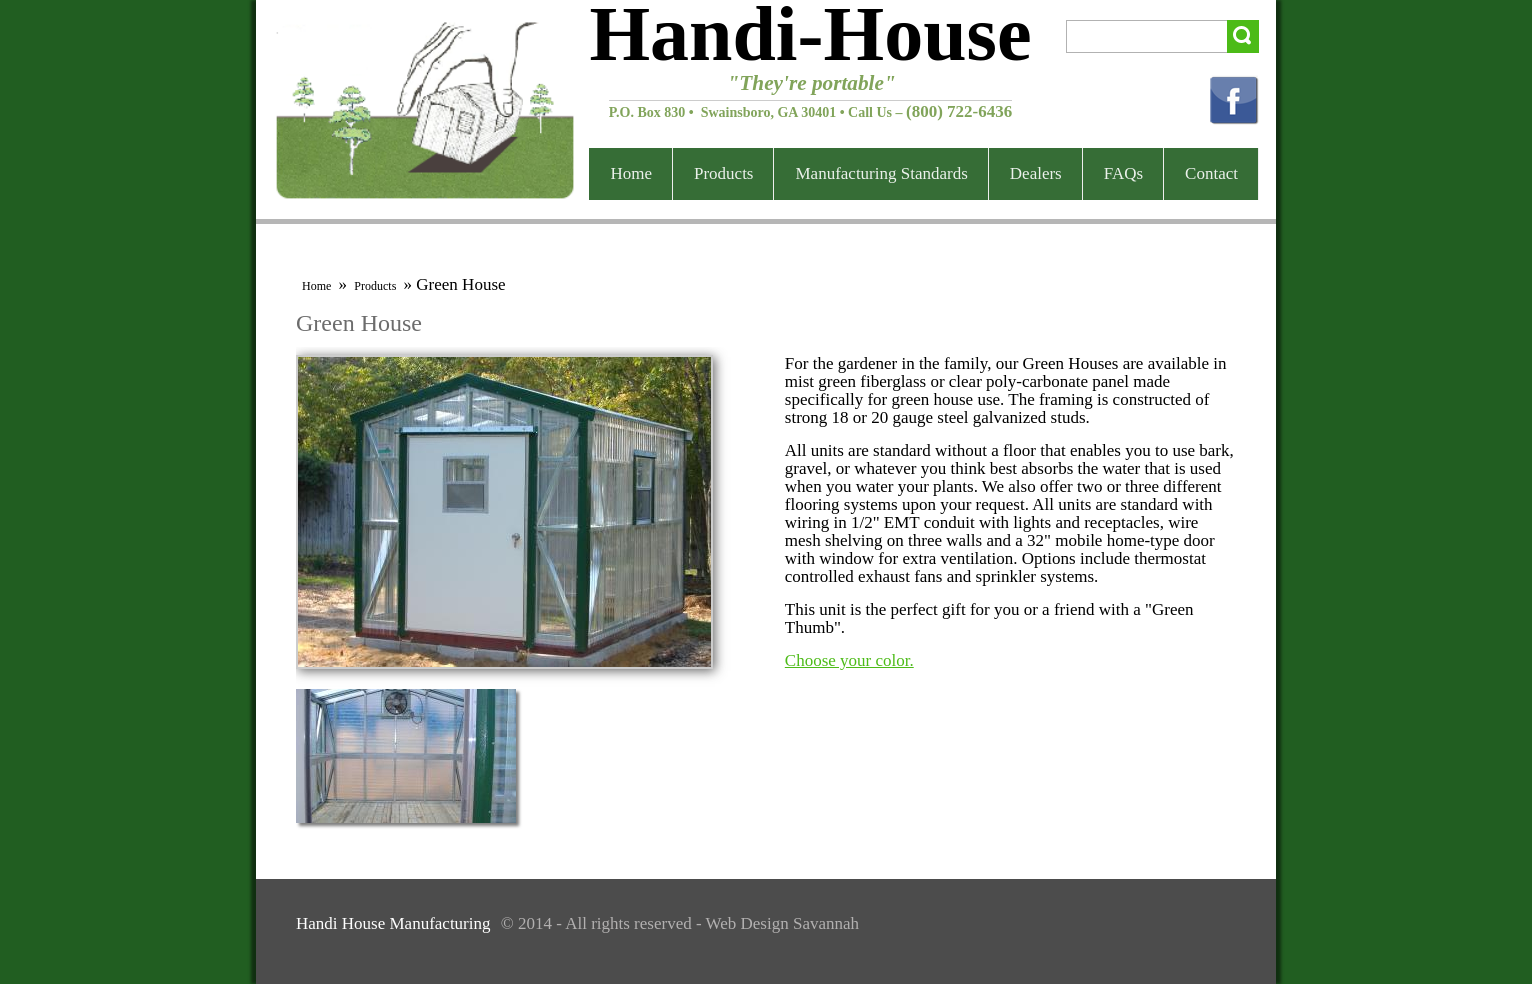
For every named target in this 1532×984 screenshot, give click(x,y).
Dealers (1036, 173)
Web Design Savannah (782, 923)
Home (631, 173)
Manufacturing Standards (881, 173)
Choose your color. (849, 660)
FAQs (1123, 173)
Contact (1211, 173)
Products (724, 173)
